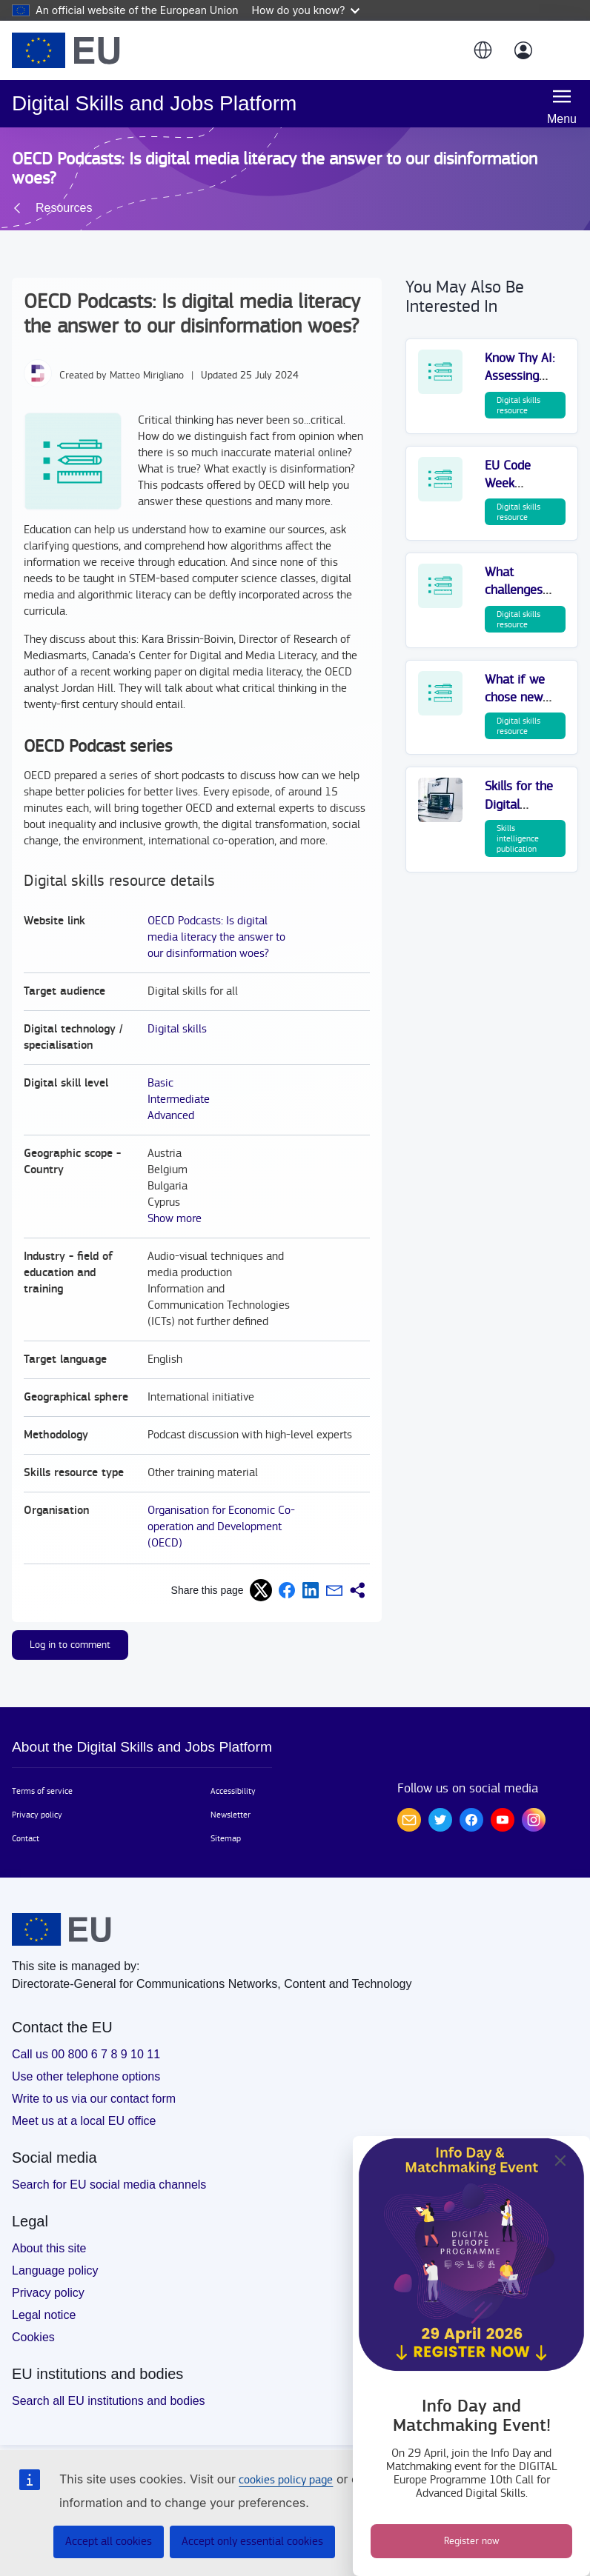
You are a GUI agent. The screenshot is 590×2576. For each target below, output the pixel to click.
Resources (64, 207)
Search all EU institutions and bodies (108, 2401)
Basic (160, 1083)
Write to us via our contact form (94, 2098)
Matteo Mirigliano (147, 375)
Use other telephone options (86, 2076)
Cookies (33, 2337)
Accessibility (233, 1791)
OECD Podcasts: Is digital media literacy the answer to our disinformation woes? (216, 937)
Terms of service (42, 1791)
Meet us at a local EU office (84, 2121)
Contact (25, 1838)
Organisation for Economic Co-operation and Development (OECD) (221, 1527)
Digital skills (177, 1029)
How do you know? (306, 10)
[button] (481, 50)
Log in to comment (70, 1645)
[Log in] (523, 50)
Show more (175, 1219)
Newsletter (231, 1814)
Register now (472, 2541)
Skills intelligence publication (518, 838)
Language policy (55, 2270)
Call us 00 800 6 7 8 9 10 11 (86, 2054)
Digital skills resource (518, 405)
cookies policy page (286, 2480)
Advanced (171, 1116)
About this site (49, 2248)
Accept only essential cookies (252, 2542)
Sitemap (226, 1838)
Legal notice (44, 2315)
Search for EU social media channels (109, 2184)
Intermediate (179, 1099)
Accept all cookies (108, 2542)
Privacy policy (37, 1814)
